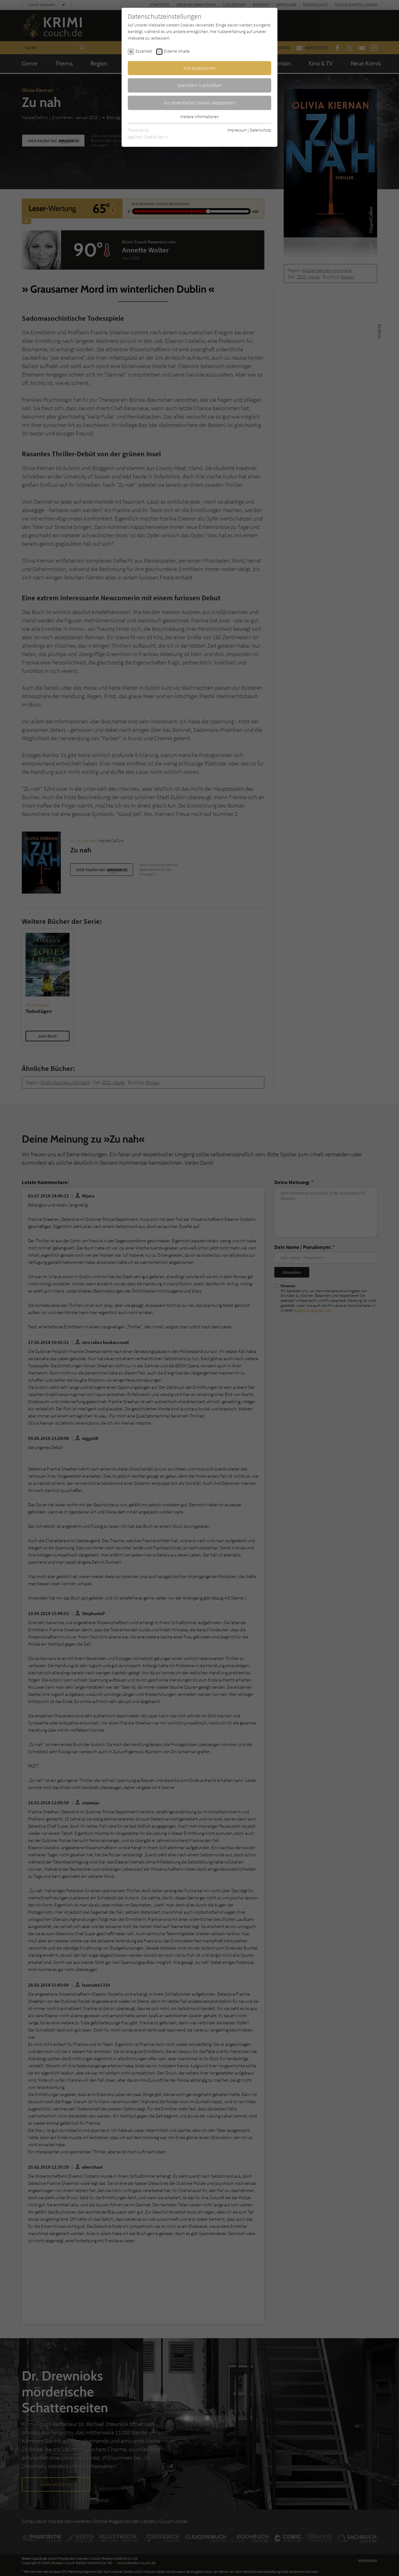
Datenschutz (260, 130)
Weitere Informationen (199, 116)
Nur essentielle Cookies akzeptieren (200, 102)
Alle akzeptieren (199, 68)
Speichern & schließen (199, 85)
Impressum (237, 130)
